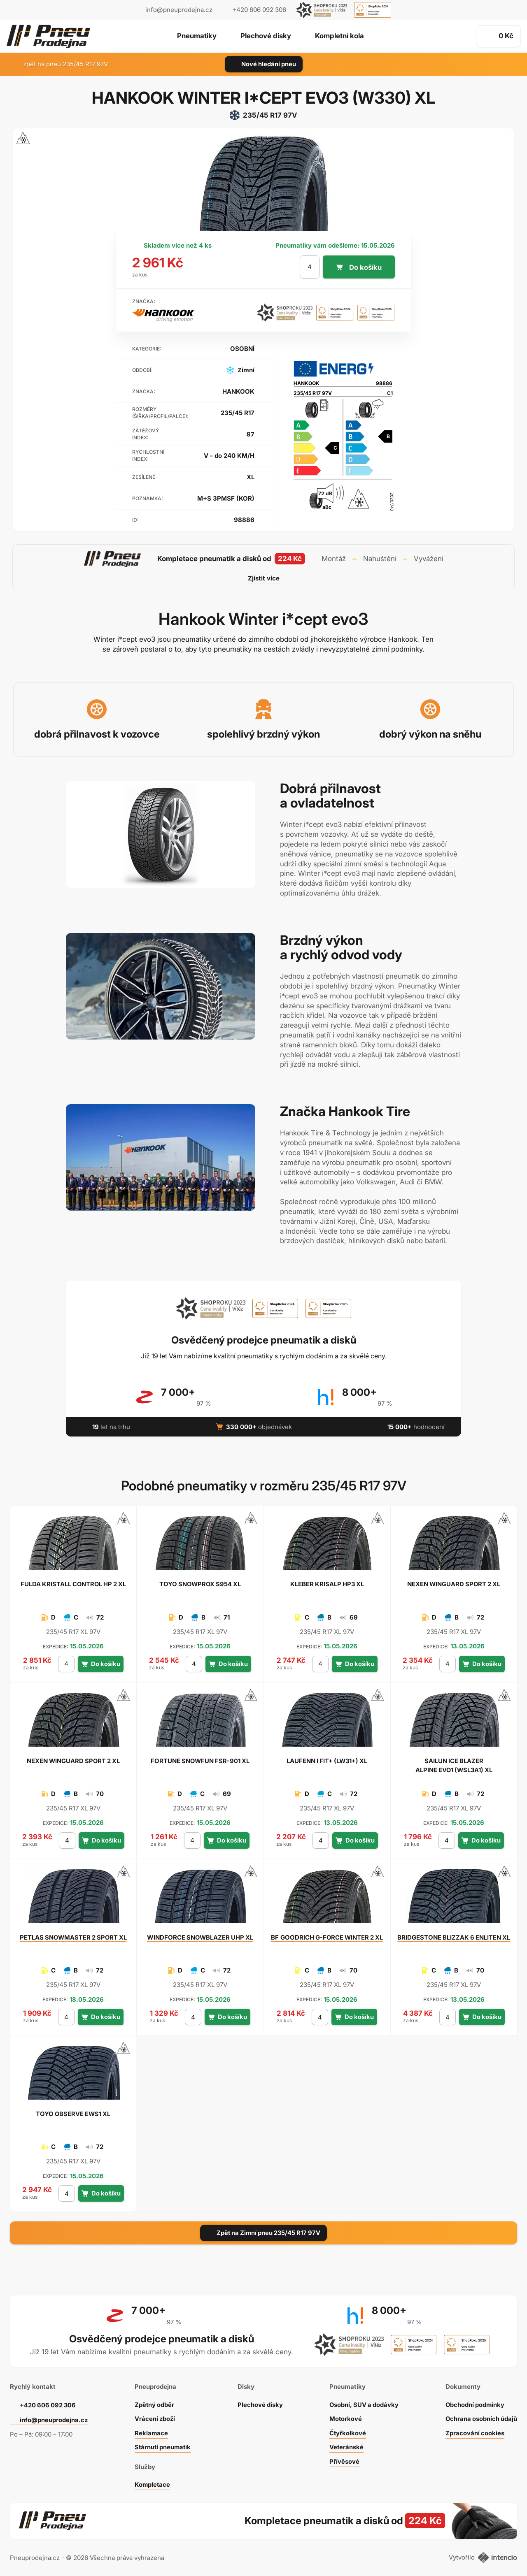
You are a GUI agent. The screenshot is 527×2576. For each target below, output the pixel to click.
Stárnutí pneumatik (162, 2445)
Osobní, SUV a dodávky (363, 2403)
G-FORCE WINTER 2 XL (327, 1941)
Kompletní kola (340, 36)
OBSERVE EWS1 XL (73, 2114)
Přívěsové (343, 2460)
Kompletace (151, 2483)
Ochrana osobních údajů (480, 2417)
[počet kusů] (309, 266)
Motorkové (344, 2417)
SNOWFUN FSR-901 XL (199, 1761)
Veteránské (345, 2445)
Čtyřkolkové (346, 2431)
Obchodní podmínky (474, 2403)
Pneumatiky (196, 36)
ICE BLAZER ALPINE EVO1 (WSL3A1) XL (454, 1765)
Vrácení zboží (154, 2417)
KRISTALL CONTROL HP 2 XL (73, 1584)
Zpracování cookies (474, 2431)
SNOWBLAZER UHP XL (200, 1937)
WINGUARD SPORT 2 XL (453, 1584)
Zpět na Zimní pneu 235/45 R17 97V (263, 2233)
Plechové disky (265, 36)
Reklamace (150, 2431)
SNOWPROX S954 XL (200, 1584)
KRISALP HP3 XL (327, 1584)
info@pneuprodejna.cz (178, 10)
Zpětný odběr (153, 2403)
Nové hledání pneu (263, 64)
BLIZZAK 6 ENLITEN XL (454, 1941)
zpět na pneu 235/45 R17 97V (60, 64)
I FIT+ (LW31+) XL (326, 1761)
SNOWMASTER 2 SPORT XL (73, 1937)
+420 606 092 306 (48, 2403)
